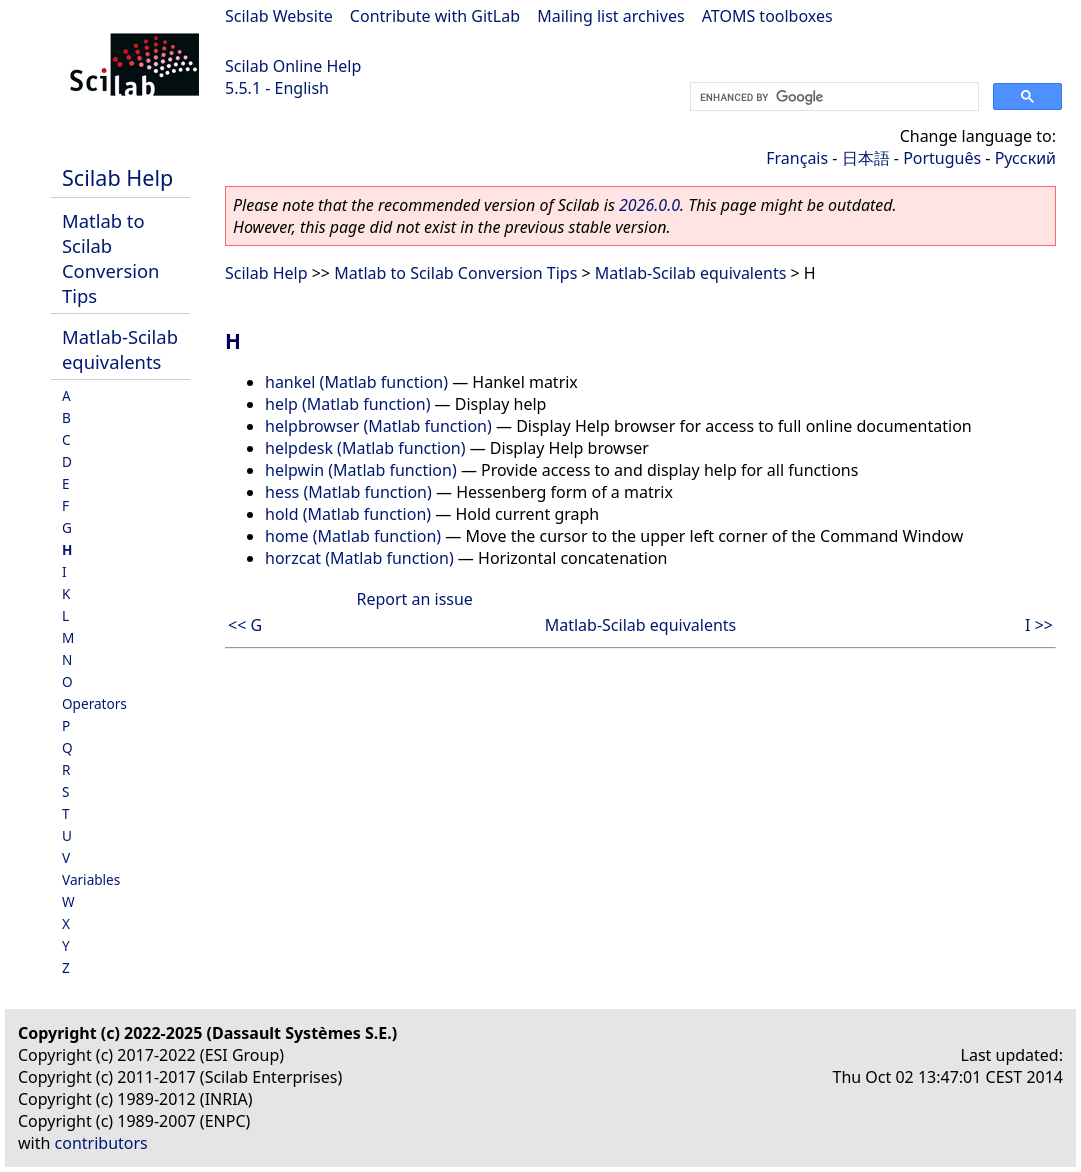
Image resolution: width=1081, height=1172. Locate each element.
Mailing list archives (610, 16)
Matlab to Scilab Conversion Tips (110, 258)
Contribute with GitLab (435, 16)
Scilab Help (117, 177)
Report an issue (414, 599)
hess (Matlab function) (348, 492)
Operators (94, 703)
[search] (832, 97)
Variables (91, 879)
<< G (245, 625)
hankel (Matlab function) (356, 382)
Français (797, 158)
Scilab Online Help (293, 66)
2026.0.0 (649, 205)
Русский (1025, 158)
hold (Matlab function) (348, 514)
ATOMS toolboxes (767, 16)
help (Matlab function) (347, 404)
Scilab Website (279, 16)
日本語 (866, 158)
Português (942, 158)
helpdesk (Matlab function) (365, 448)
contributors (101, 1143)
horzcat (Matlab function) (359, 558)
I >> (1039, 625)
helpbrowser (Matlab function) (378, 426)
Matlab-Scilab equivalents (120, 349)
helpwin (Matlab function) (361, 470)
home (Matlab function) (353, 536)
